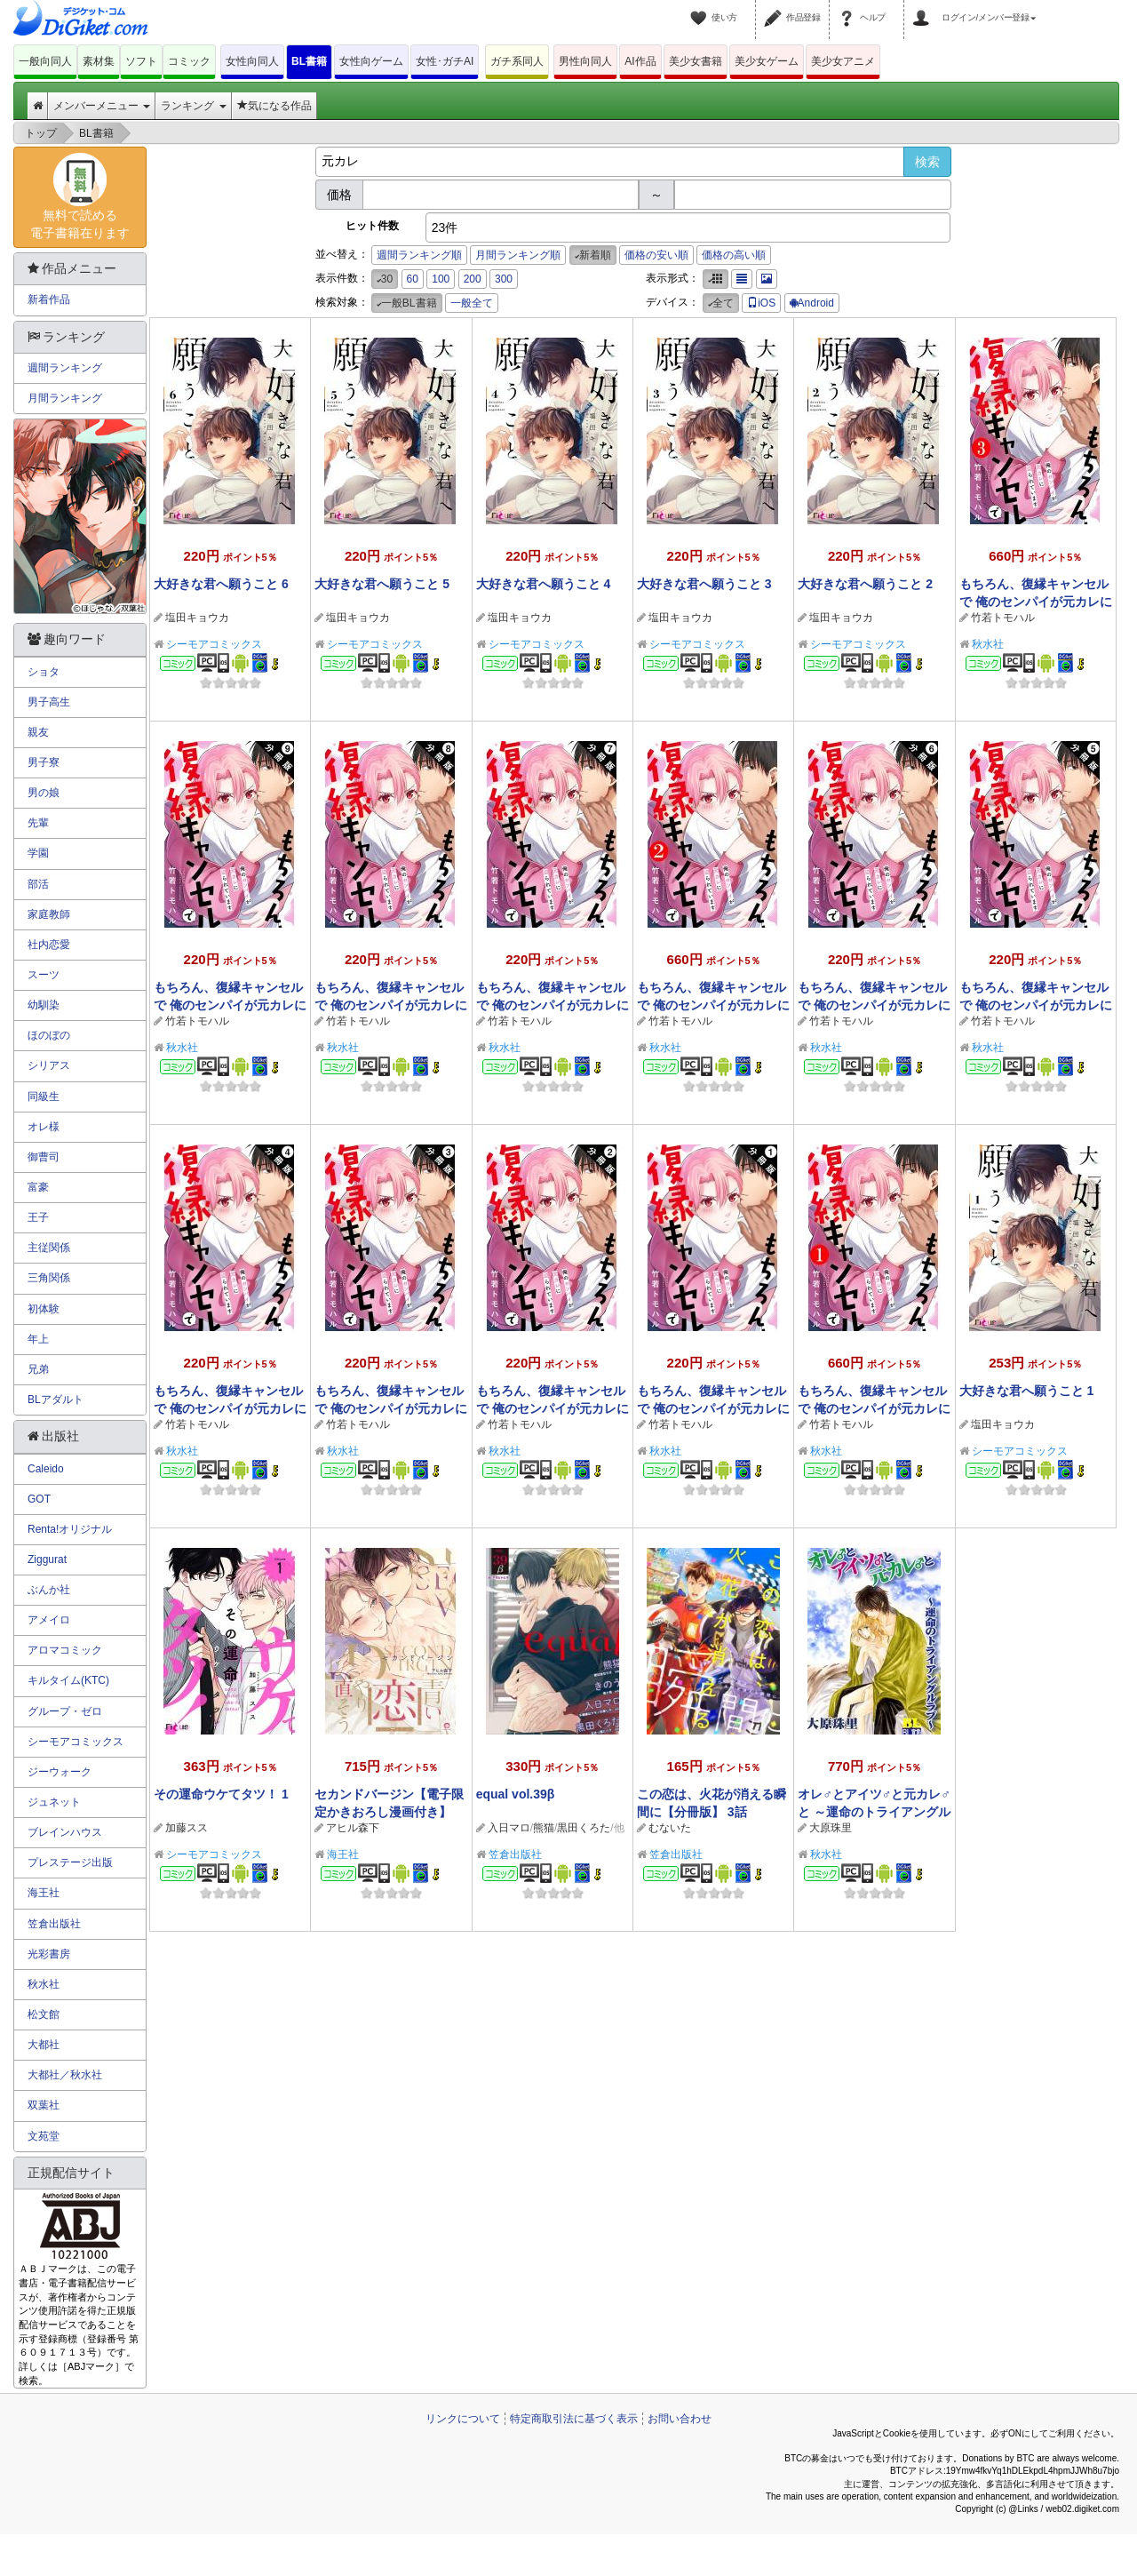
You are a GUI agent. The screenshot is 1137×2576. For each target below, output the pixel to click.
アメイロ (49, 1620)
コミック (189, 61)
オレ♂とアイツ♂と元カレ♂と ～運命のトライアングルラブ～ (874, 1812)
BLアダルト (55, 1399)
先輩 (38, 823)
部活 (38, 884)
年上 (38, 1339)
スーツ (44, 975)
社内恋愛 (49, 944)
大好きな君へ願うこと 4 (543, 584)
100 (440, 279)
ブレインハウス (65, 1832)
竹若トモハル (1003, 617)
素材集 (99, 61)
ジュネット (54, 1802)
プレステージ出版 (70, 1862)
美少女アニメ (843, 61)
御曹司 (44, 1157)
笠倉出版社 (515, 1854)
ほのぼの (49, 1035)
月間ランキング (65, 398)
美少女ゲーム (767, 61)
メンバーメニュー (101, 106)
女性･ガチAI (444, 61)
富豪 (38, 1187)
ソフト (141, 61)
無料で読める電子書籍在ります (80, 196)
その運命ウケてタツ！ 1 (221, 1794)
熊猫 (543, 1828)
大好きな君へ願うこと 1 (1026, 1391)
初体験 (44, 1309)
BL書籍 (309, 61)
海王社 (343, 1854)
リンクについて (462, 2419)
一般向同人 (45, 61)
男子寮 (44, 762)
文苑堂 (44, 2136)
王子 (38, 1217)
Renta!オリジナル (70, 1529)
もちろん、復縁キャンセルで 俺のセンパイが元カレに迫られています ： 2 (713, 1005)
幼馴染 (44, 1005)
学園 (38, 853)
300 (504, 279)
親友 (38, 732)
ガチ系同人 (517, 61)
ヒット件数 (372, 225)
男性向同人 (585, 61)
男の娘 (44, 792)
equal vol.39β (515, 1794)
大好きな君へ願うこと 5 (381, 584)
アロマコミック (65, 1650)
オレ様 (44, 1127)
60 (412, 279)
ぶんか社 (49, 1589)
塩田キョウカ (197, 617)
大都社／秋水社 (65, 2075)
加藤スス (186, 1828)
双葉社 (44, 2105)
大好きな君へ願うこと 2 (865, 584)
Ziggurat (47, 1559)
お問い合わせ (680, 2419)
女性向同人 (252, 61)
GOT (39, 1499)
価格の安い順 (656, 255)
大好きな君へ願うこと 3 (704, 584)
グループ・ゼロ (65, 1711)
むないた (669, 1828)
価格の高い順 (734, 255)
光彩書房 (49, 1954)
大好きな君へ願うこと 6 (221, 584)
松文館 (44, 2014)
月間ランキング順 (518, 255)
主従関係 (49, 1247)
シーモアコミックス (214, 644)
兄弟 (38, 1369)
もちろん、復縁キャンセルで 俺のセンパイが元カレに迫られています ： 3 (1035, 601)
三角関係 (49, 1278)
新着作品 (49, 299)
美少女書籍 (695, 61)
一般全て (471, 303)
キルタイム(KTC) (68, 1680)
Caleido (46, 1469)
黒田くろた (583, 1828)
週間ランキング (65, 368)
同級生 (44, 1096)
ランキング (193, 106)
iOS (761, 303)
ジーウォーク (59, 1772)
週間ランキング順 (419, 255)
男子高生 (49, 702)
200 (472, 279)
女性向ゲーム (371, 61)
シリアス (49, 1065)
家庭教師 (49, 914)
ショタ (44, 672)
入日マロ (509, 1828)
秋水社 (988, 644)
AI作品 (640, 61)
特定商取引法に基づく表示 (574, 2419)
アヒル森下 (352, 1828)
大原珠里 (830, 1828)
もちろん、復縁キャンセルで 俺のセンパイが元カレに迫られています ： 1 (874, 1408)
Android (812, 303)
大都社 (44, 2044)
